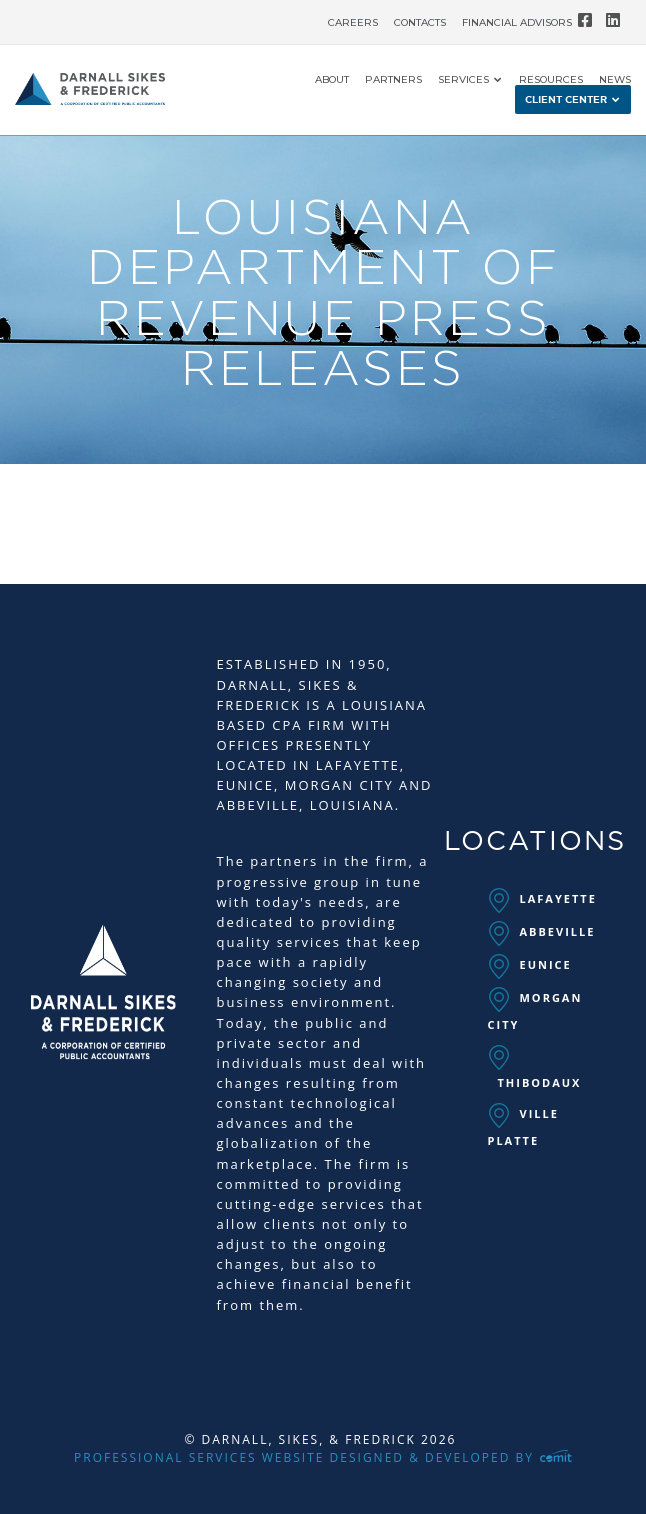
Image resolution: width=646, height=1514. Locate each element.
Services (463, 80)
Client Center (566, 100)
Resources (551, 80)
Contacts (420, 23)
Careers (353, 23)
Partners (393, 80)
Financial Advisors (517, 23)
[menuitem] (353, 18)
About (332, 80)
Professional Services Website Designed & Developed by (323, 1457)
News (615, 80)
